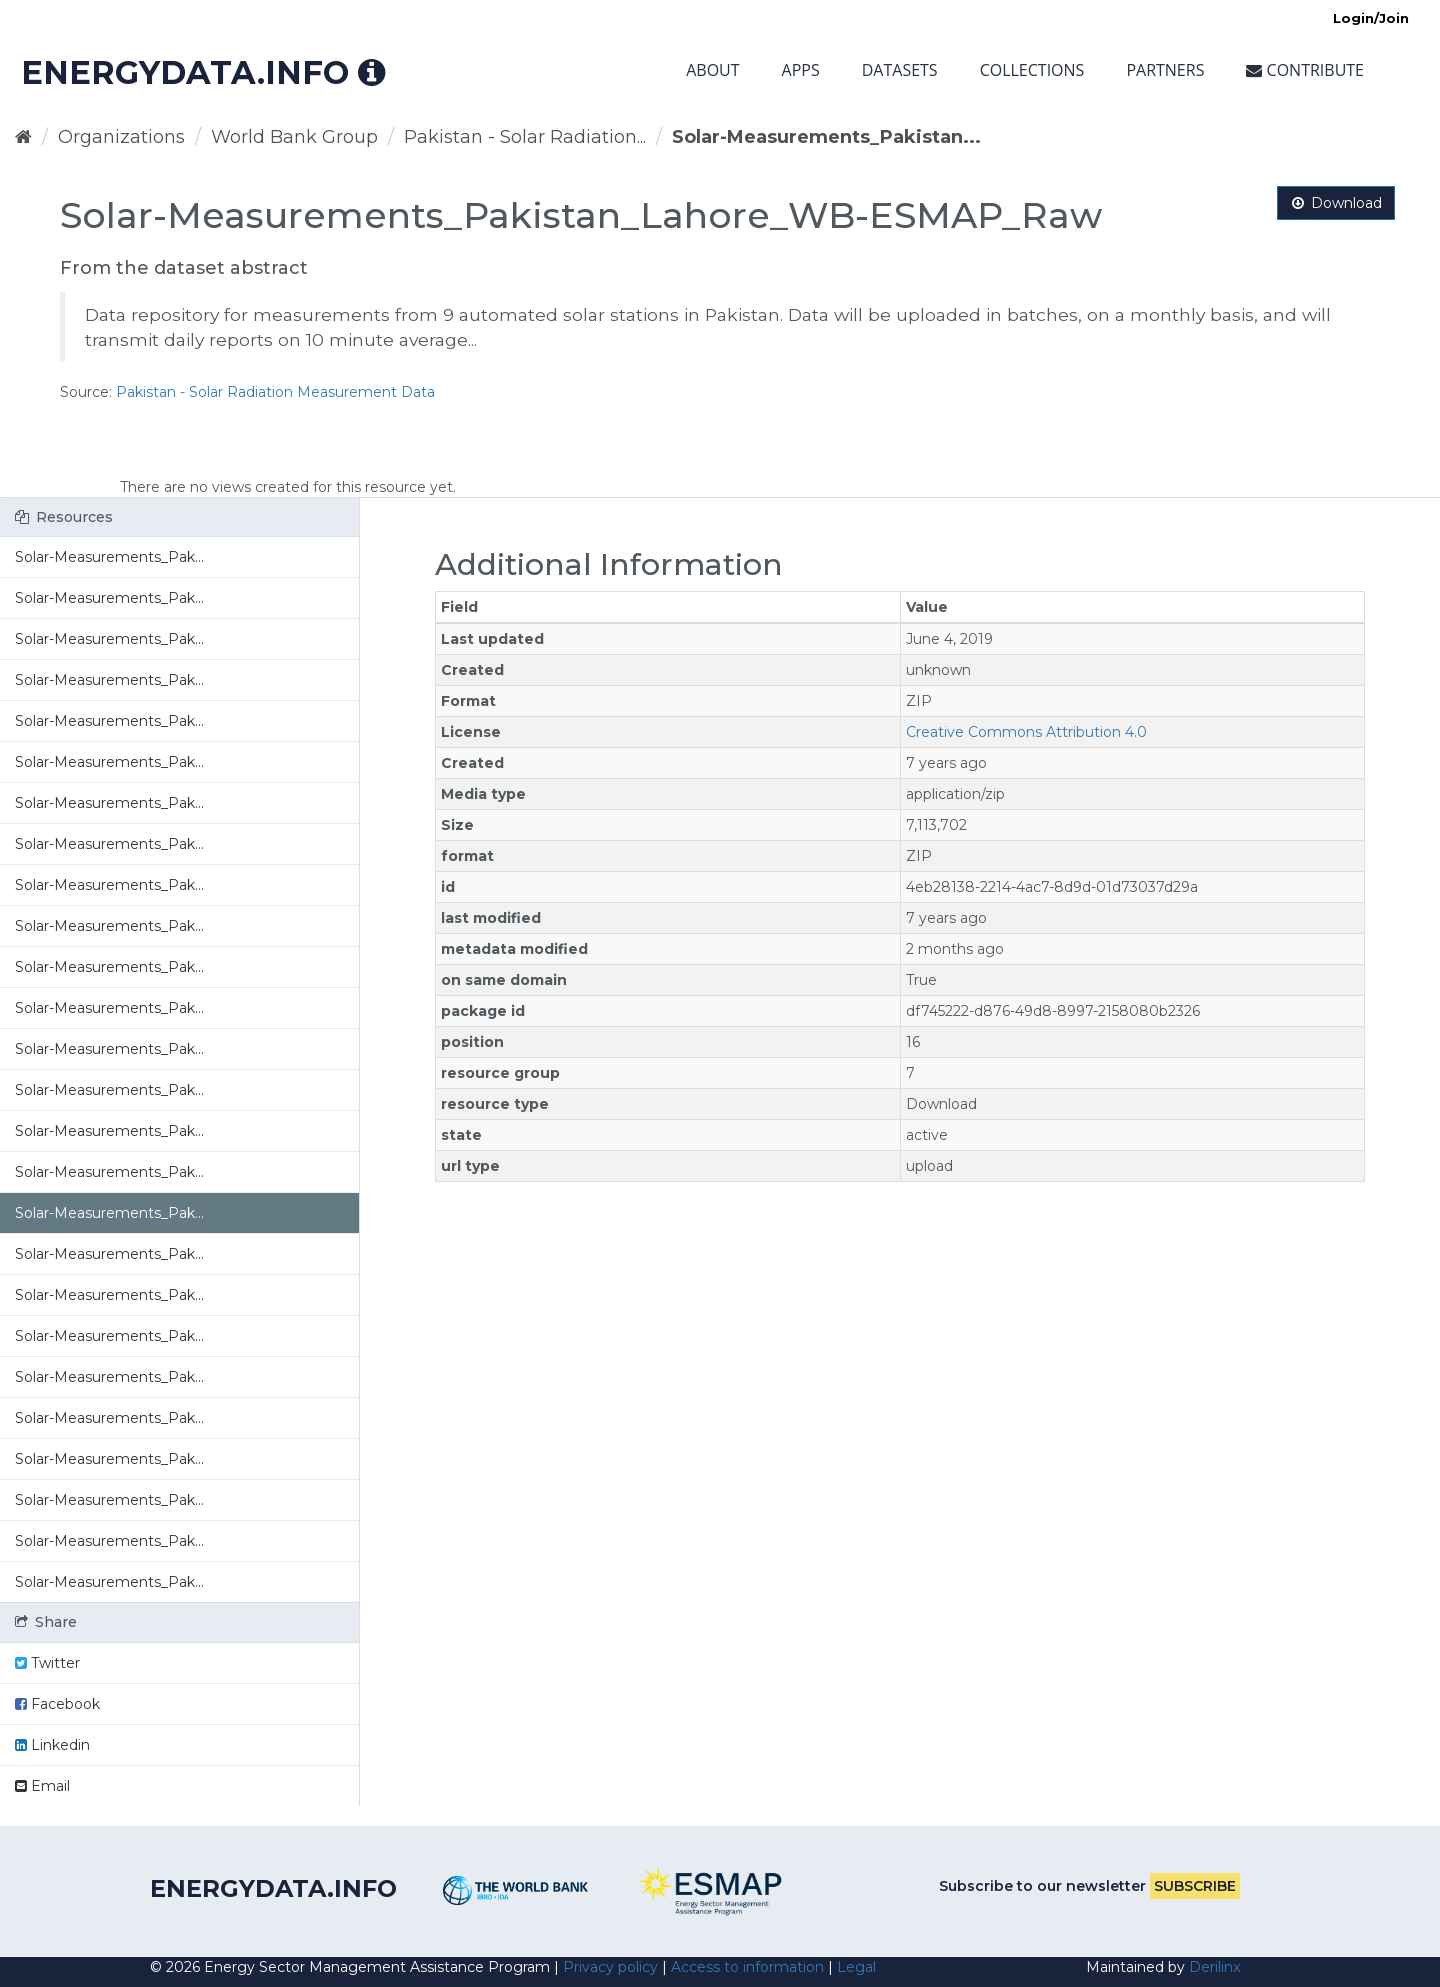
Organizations (121, 137)
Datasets (900, 70)
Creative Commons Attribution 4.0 (1026, 732)
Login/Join (1371, 18)
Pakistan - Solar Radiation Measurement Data (275, 392)
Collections (1032, 70)
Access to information (747, 1967)
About (712, 70)
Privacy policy (610, 1967)
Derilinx (1214, 1967)
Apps (801, 70)
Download (1336, 203)
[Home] (23, 137)
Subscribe (1195, 1886)
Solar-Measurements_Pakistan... (826, 137)
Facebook (57, 1704)
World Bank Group (294, 137)
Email (42, 1786)
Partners (1165, 70)
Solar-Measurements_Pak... (109, 557)
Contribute (1305, 70)
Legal (856, 1967)
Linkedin (52, 1745)
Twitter (47, 1663)
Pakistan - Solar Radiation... (525, 137)
